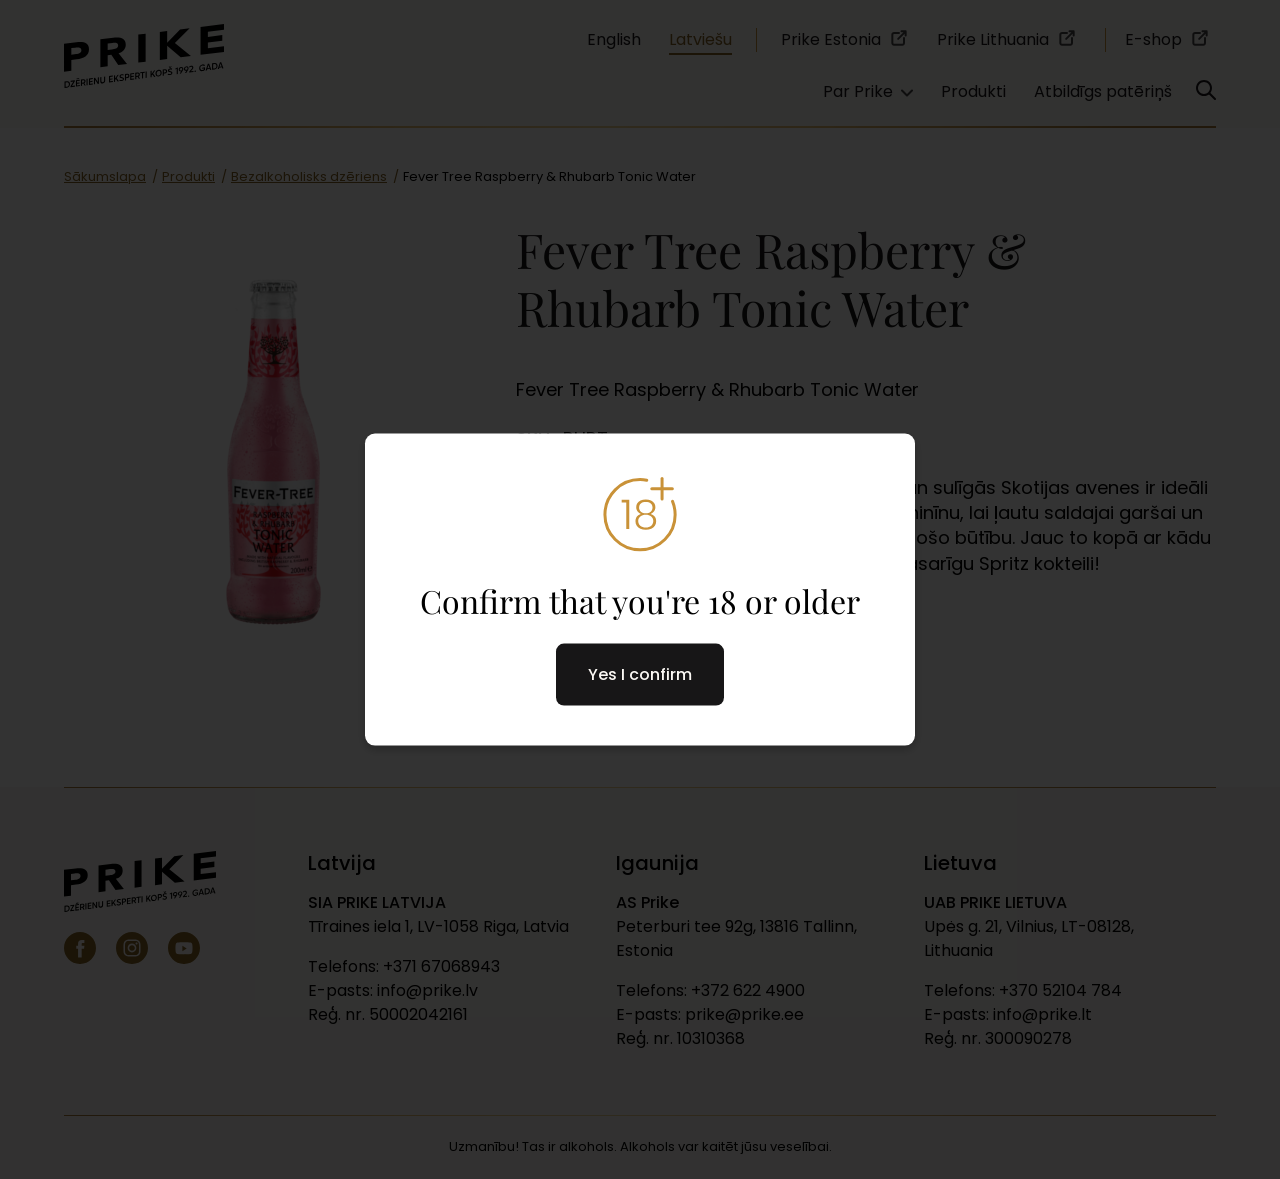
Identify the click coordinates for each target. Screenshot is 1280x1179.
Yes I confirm (640, 674)
